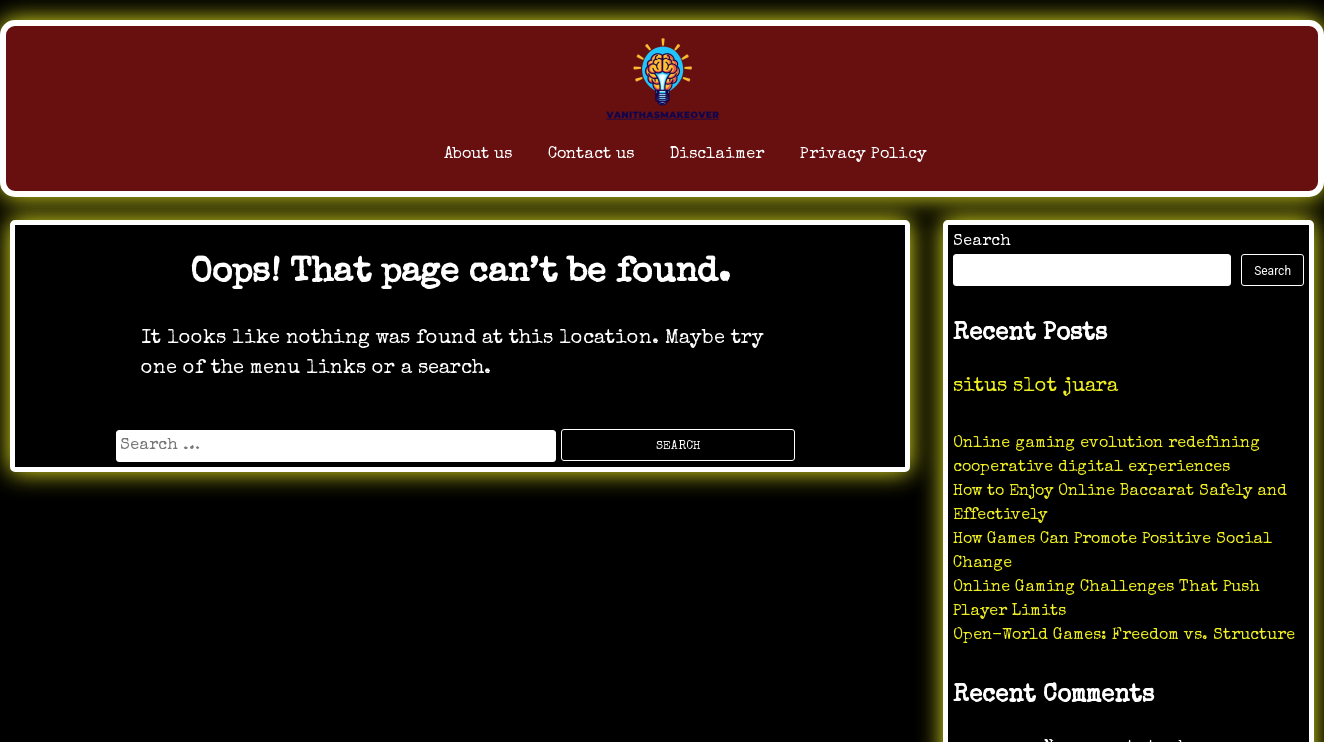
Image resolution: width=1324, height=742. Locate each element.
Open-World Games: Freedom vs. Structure (1124, 636)
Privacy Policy (897, 159)
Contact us (537, 159)
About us (387, 159)
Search (982, 242)
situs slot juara (1035, 387)
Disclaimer (703, 159)
